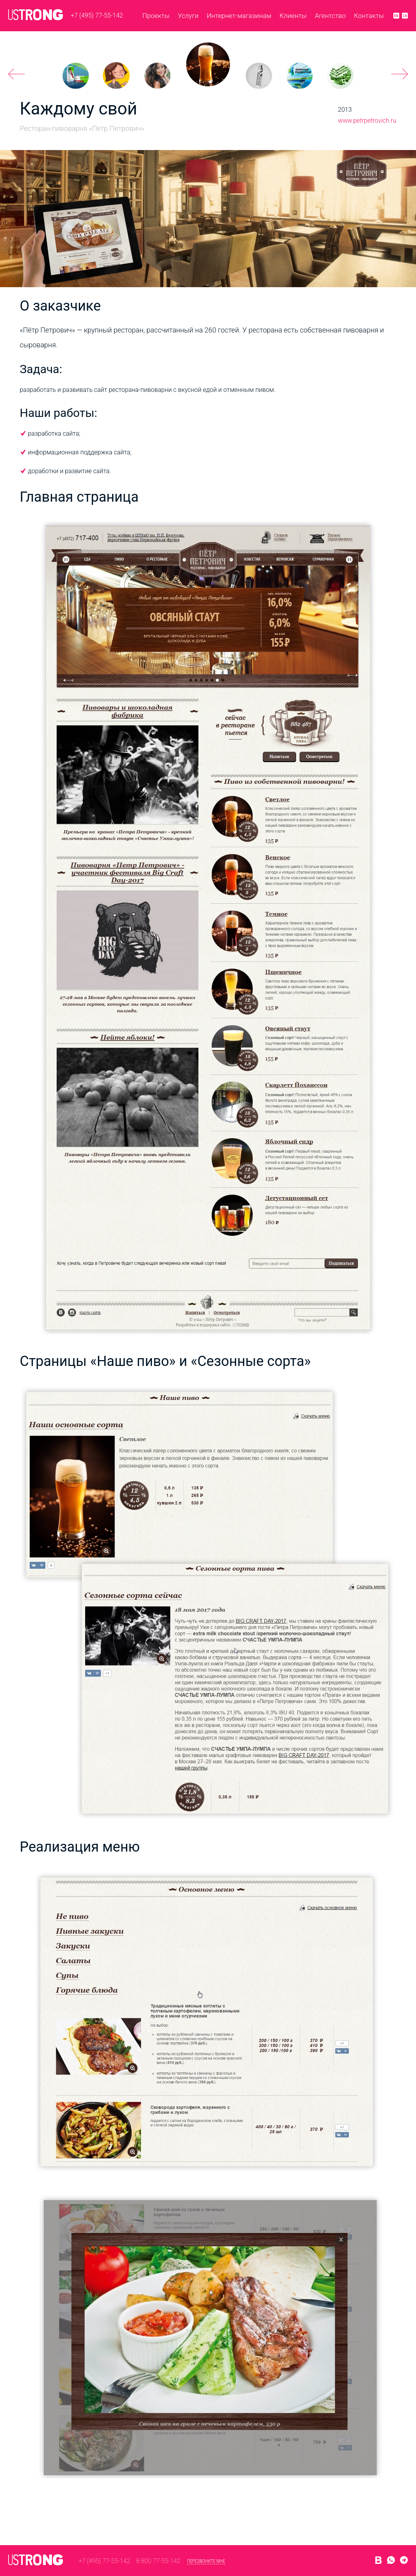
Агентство (330, 16)
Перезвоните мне (206, 2561)
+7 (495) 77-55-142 (97, 15)
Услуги (188, 16)
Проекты (156, 16)
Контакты (369, 16)
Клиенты (293, 16)
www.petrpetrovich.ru (367, 120)
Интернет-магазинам (239, 16)
